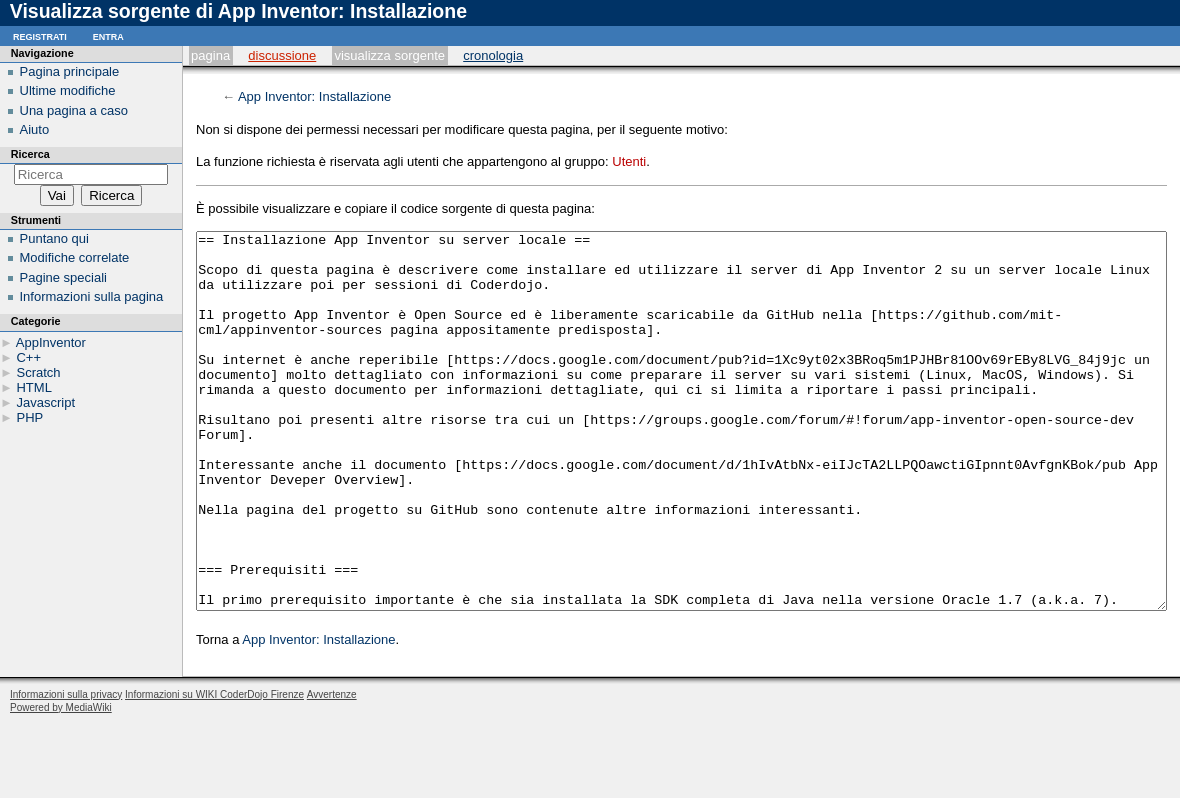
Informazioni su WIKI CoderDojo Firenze (214, 769)
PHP (29, 417)
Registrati (40, 35)
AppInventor (51, 342)
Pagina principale (70, 71)
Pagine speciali (63, 277)
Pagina (210, 55)
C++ (28, 357)
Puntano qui (54, 238)
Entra (108, 35)
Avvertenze (332, 769)
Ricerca (30, 154)
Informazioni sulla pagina (92, 296)
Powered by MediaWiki (61, 782)
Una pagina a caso (74, 110)
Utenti (629, 161)
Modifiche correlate (75, 257)
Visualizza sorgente (389, 55)
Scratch (38, 372)
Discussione (282, 55)
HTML (33, 387)
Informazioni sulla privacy (66, 769)
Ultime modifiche (68, 90)
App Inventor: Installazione (314, 96)
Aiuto (35, 129)
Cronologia (493, 55)
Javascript (45, 402)
